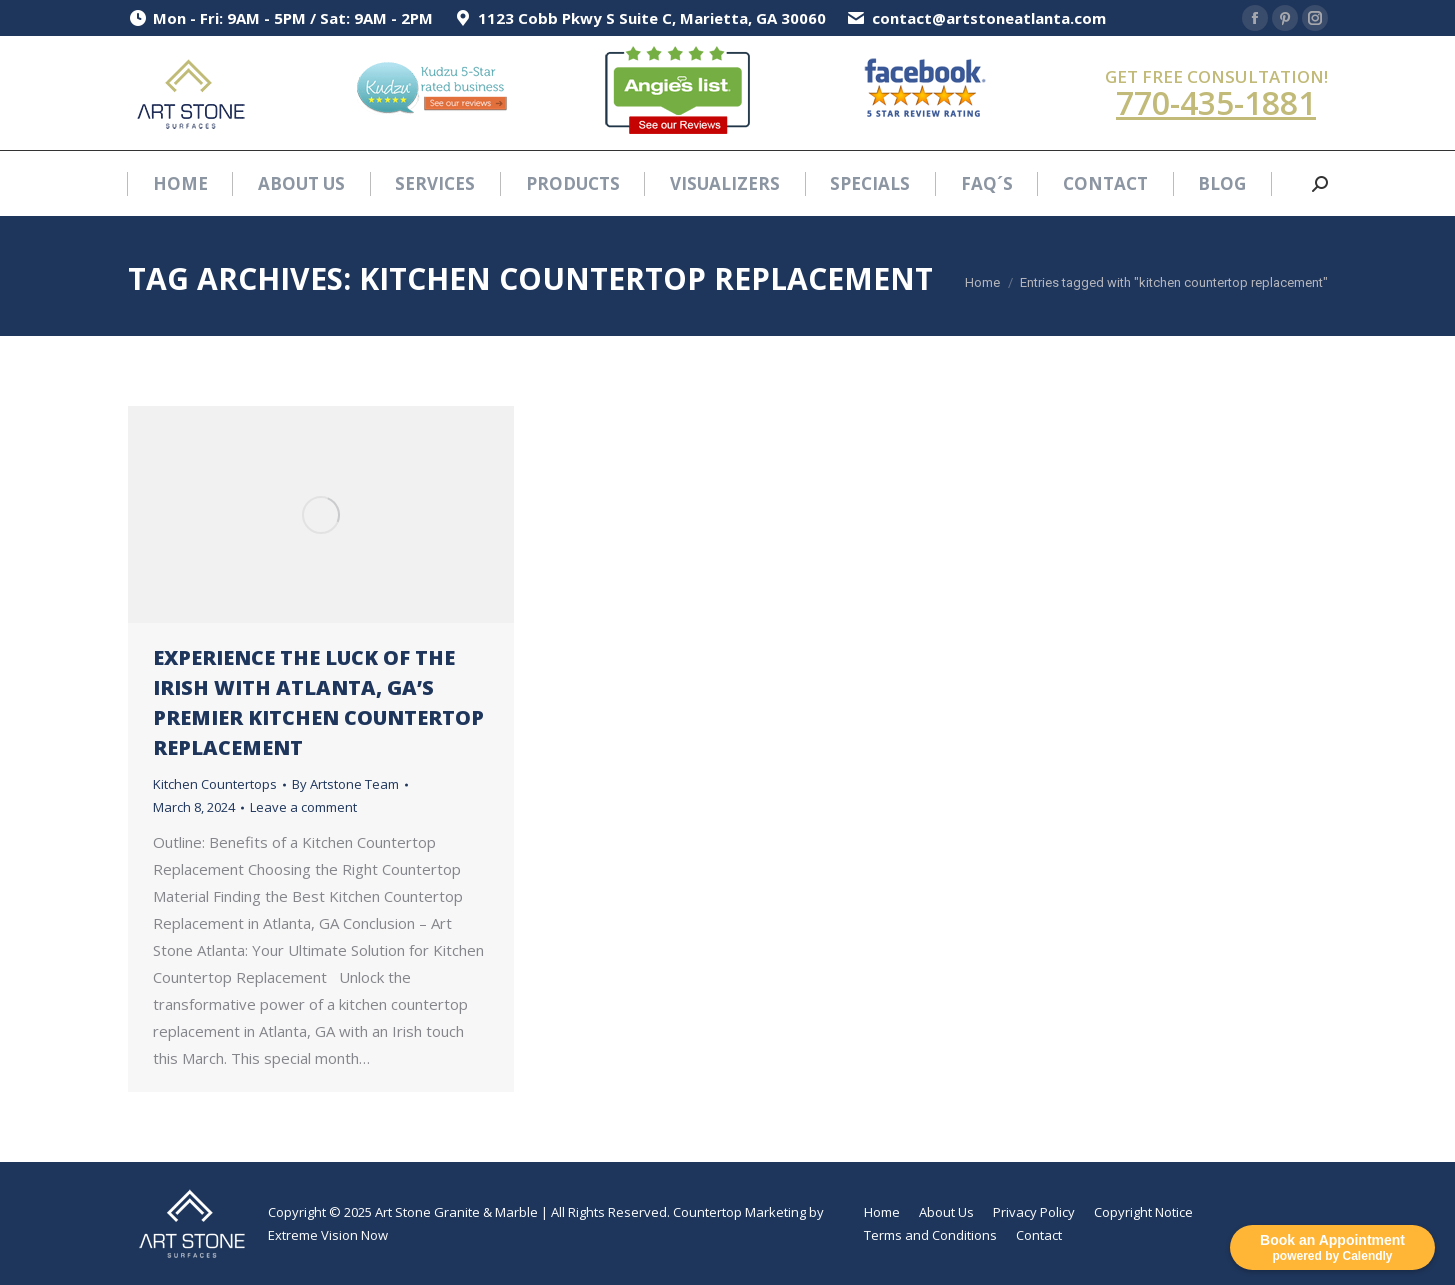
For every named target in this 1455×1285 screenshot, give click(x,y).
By (345, 784)
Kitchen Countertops (215, 784)
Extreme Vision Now (328, 1235)
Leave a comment (303, 807)
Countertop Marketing (739, 1212)
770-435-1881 (1216, 102)
